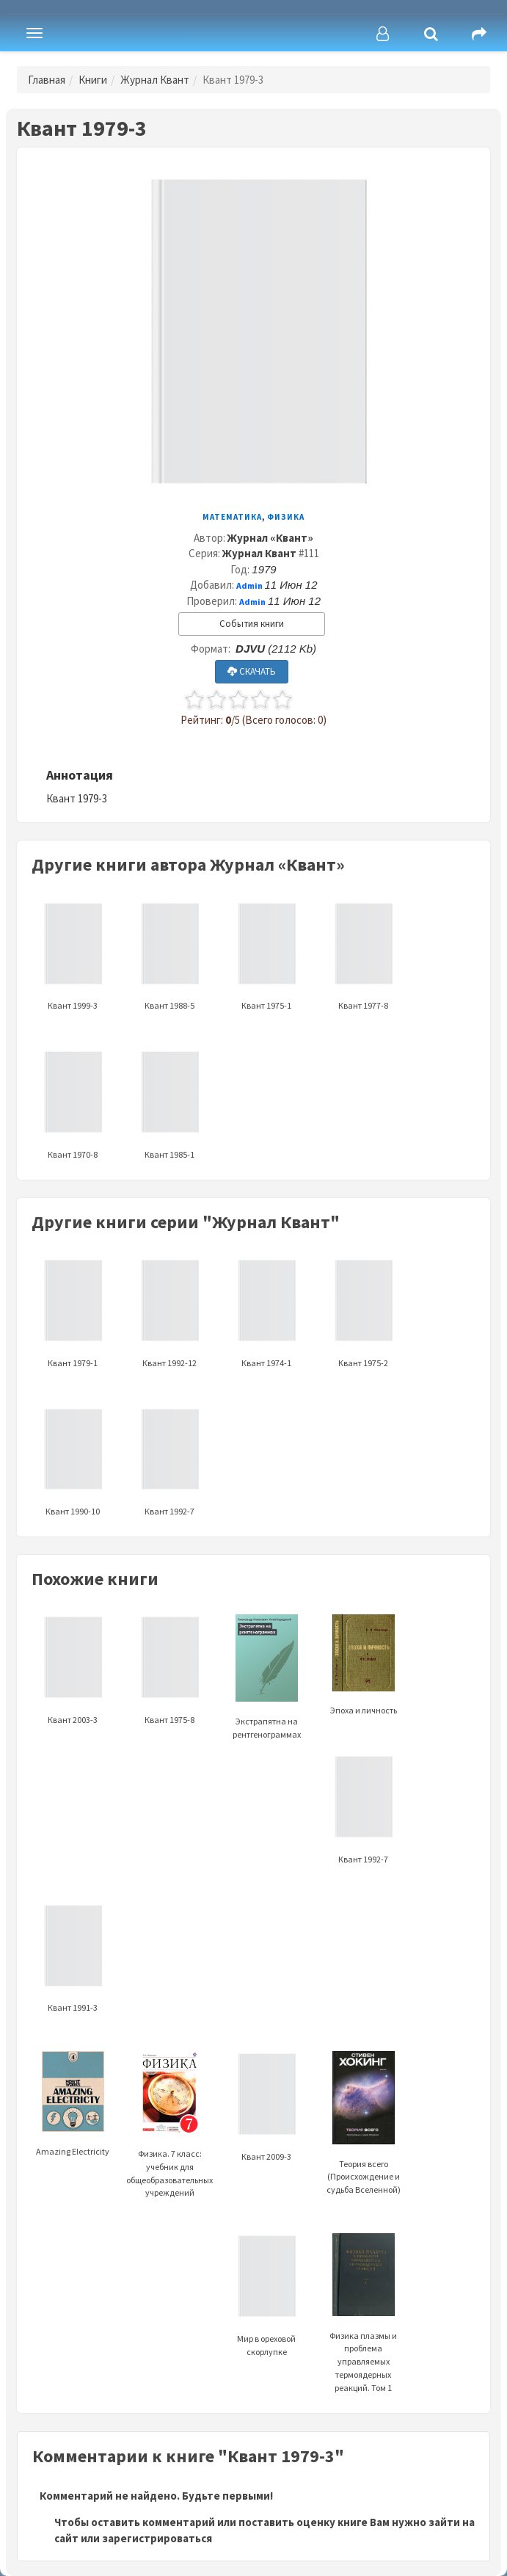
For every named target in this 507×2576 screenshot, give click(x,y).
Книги (93, 80)
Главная (46, 80)
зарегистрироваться (157, 2538)
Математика (232, 517)
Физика (285, 517)
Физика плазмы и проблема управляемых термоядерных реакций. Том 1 (363, 2330)
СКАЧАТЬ (251, 671)
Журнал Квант (154, 80)
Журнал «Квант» (270, 538)
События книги (251, 623)
